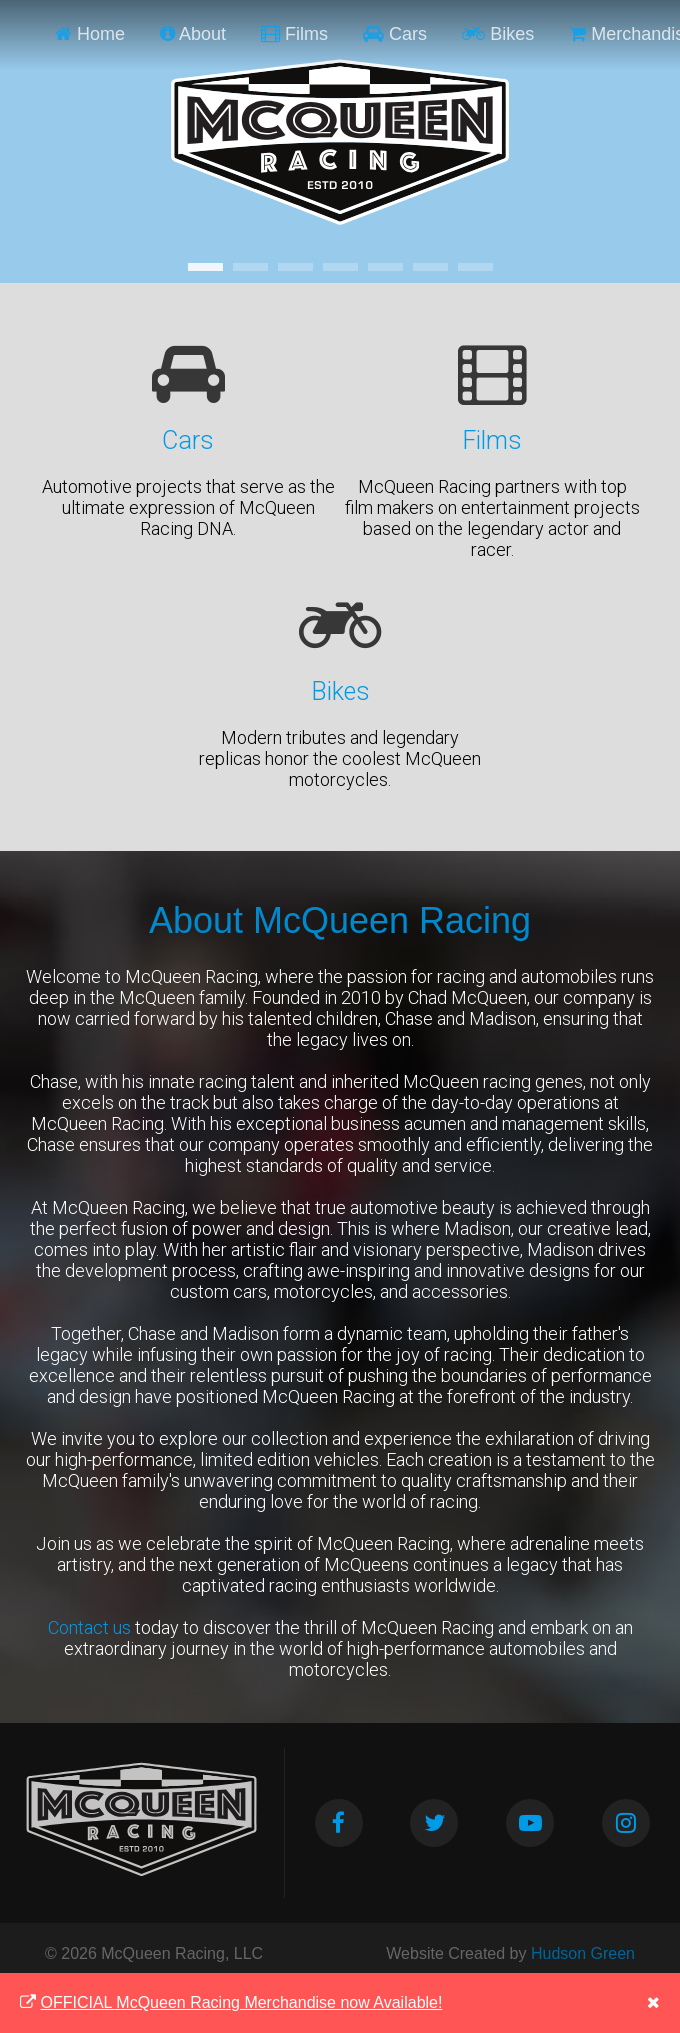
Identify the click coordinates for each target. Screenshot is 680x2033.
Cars (395, 34)
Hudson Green (583, 1953)
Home (90, 34)
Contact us (89, 1627)
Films (294, 34)
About (193, 34)
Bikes (498, 34)
